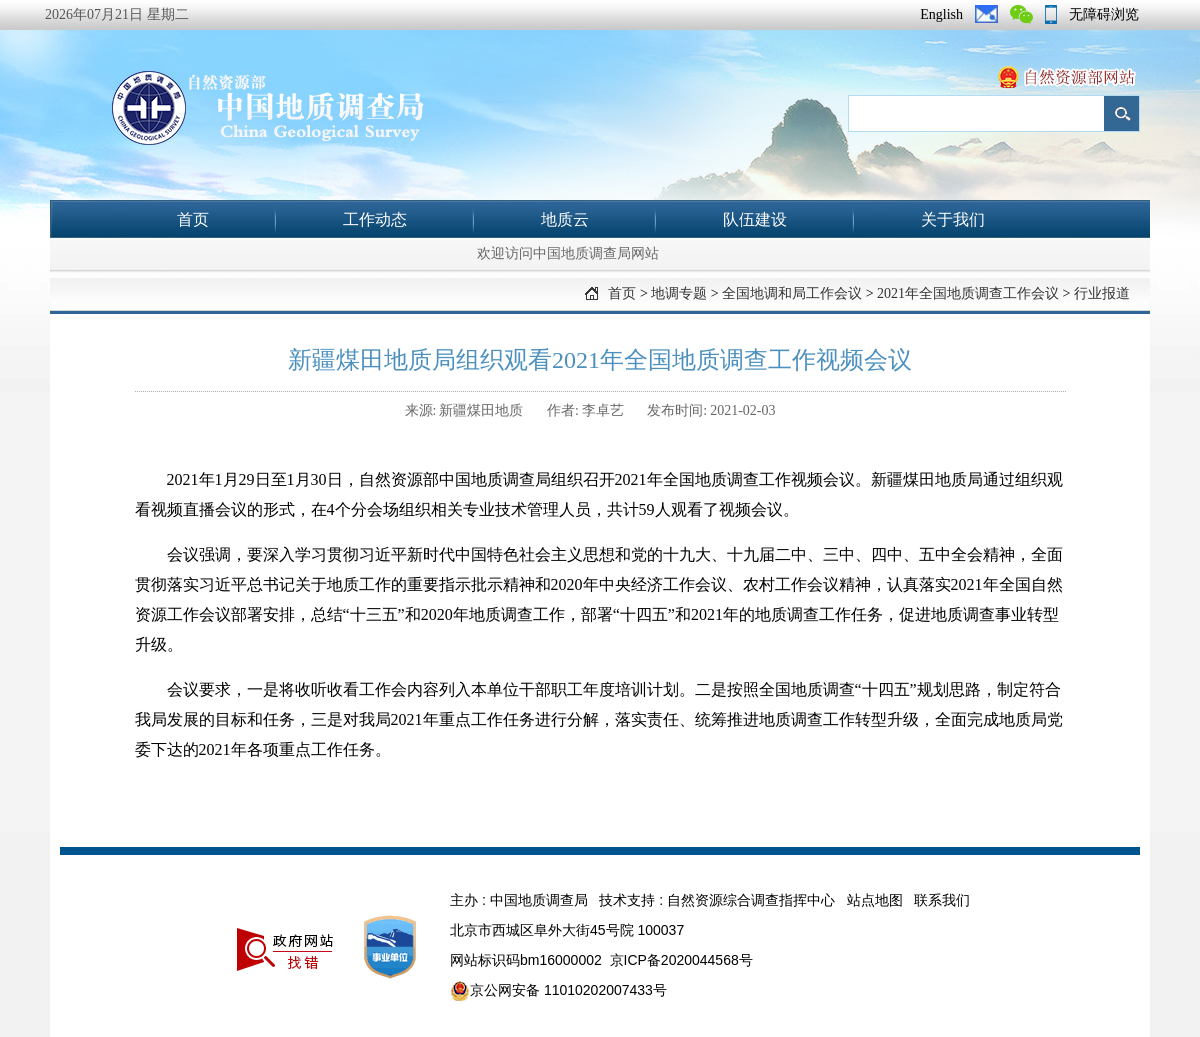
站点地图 (875, 900)
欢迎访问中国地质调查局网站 (568, 253)
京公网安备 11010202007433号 (558, 991)
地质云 (565, 219)
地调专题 (679, 293)
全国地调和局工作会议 (792, 293)
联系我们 (942, 900)
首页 (193, 219)
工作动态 (375, 219)
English (941, 14)
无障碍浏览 (1104, 14)
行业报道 (1102, 293)
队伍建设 (755, 219)
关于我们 (953, 219)
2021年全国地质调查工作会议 (968, 293)
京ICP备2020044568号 (681, 960)
